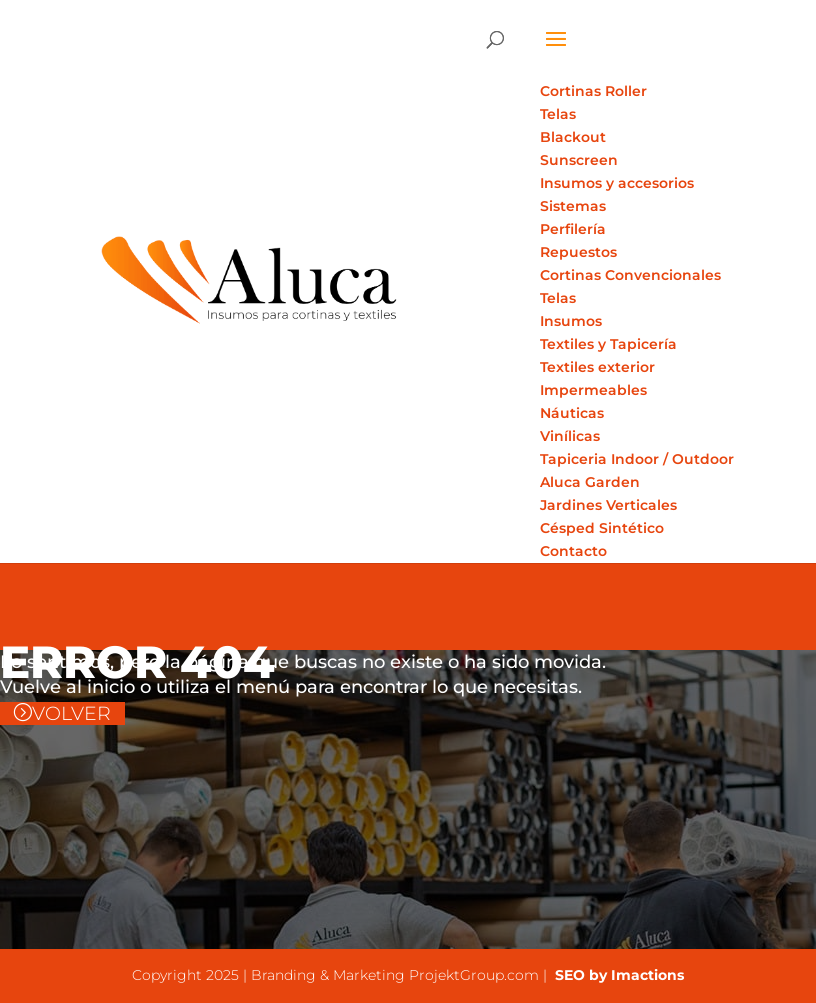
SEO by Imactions (617, 975)
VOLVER (71, 713)
